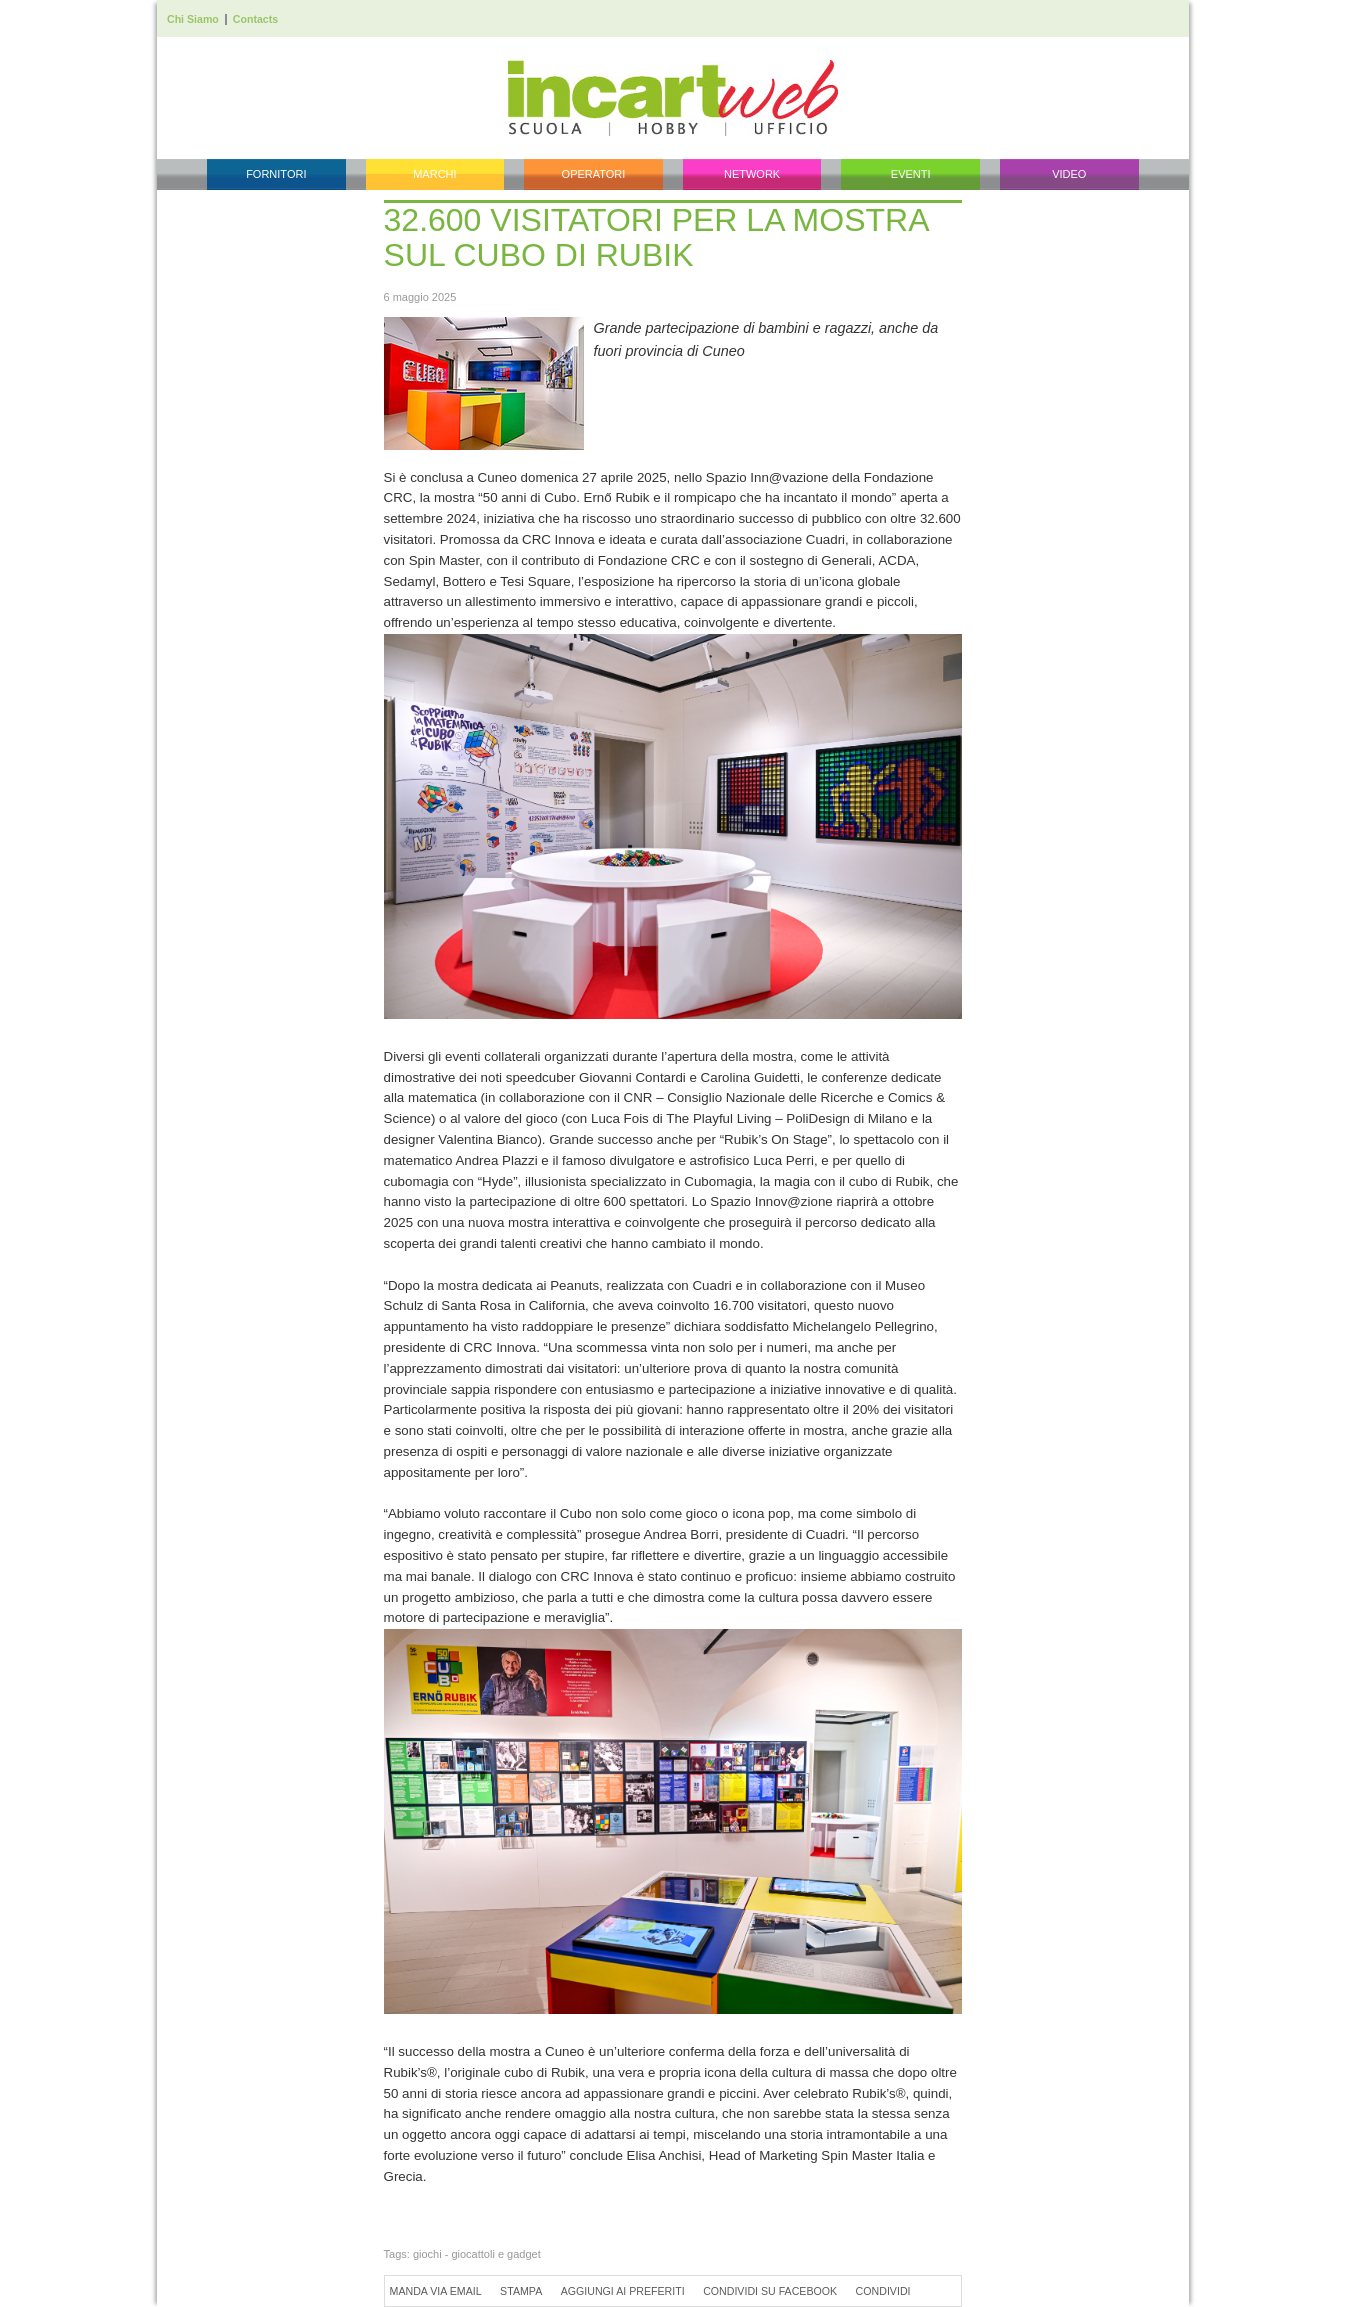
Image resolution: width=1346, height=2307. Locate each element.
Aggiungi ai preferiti (623, 2291)
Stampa (521, 2291)
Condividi (883, 2291)
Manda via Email (436, 2291)
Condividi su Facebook (770, 2291)
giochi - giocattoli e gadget (477, 2254)
